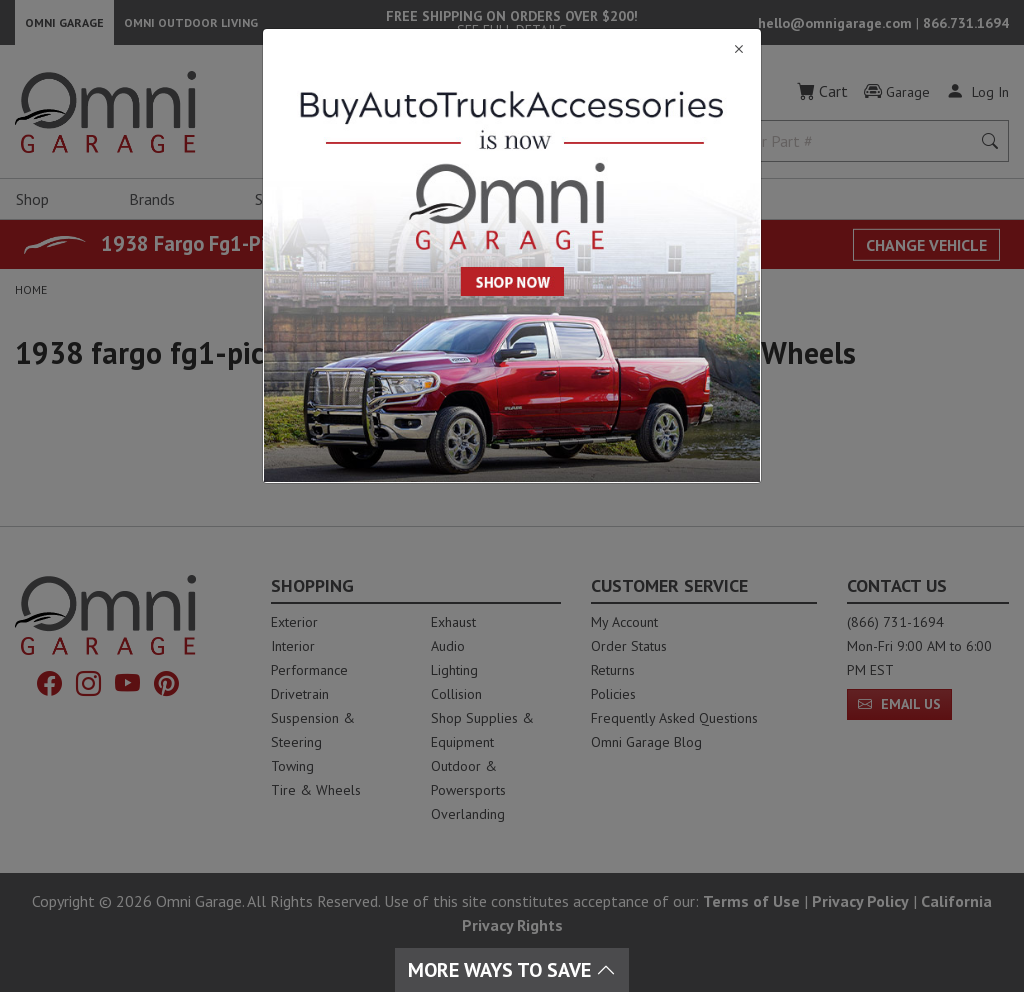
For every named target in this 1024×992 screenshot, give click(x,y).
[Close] (512, 49)
